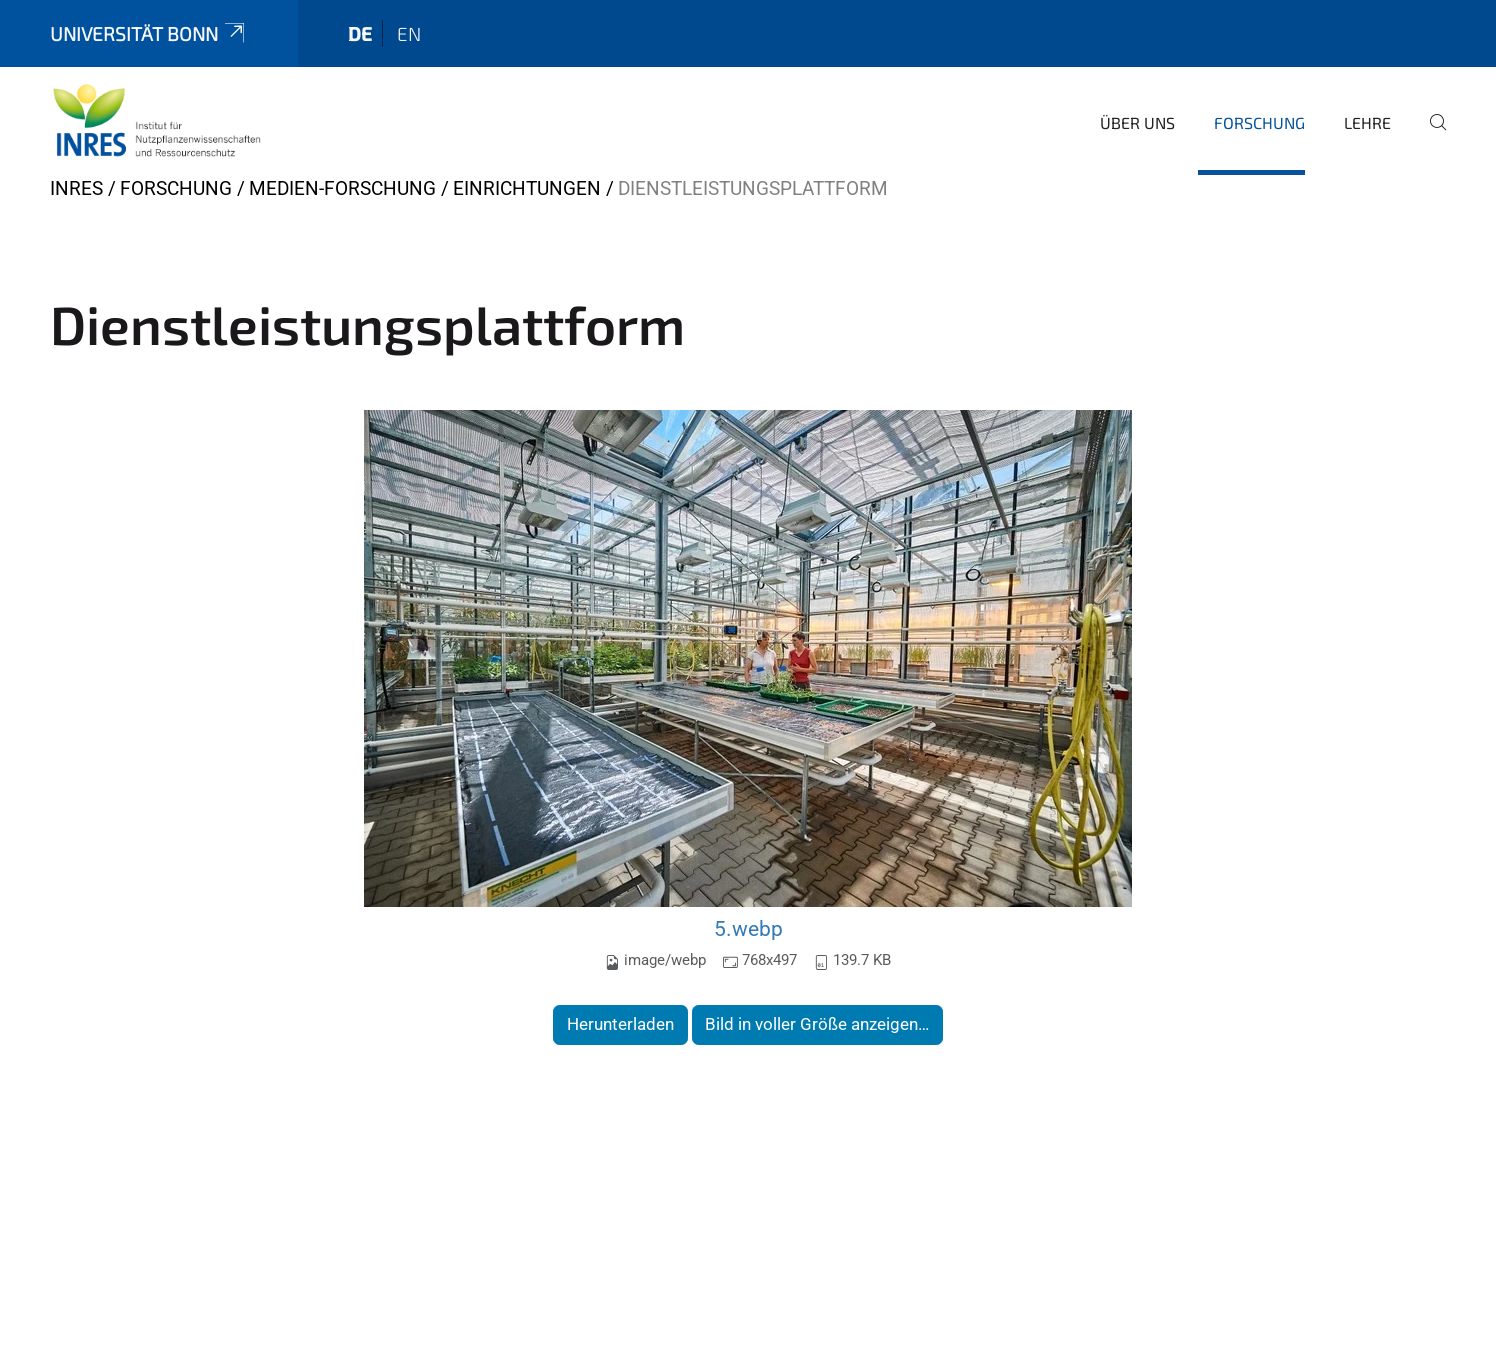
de (360, 33)
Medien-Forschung (342, 188)
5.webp (748, 928)
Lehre (1367, 122)
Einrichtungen (527, 188)
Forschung (1259, 122)
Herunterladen (620, 1024)
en (409, 33)
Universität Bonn (149, 33)
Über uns (1137, 122)
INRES (76, 188)
